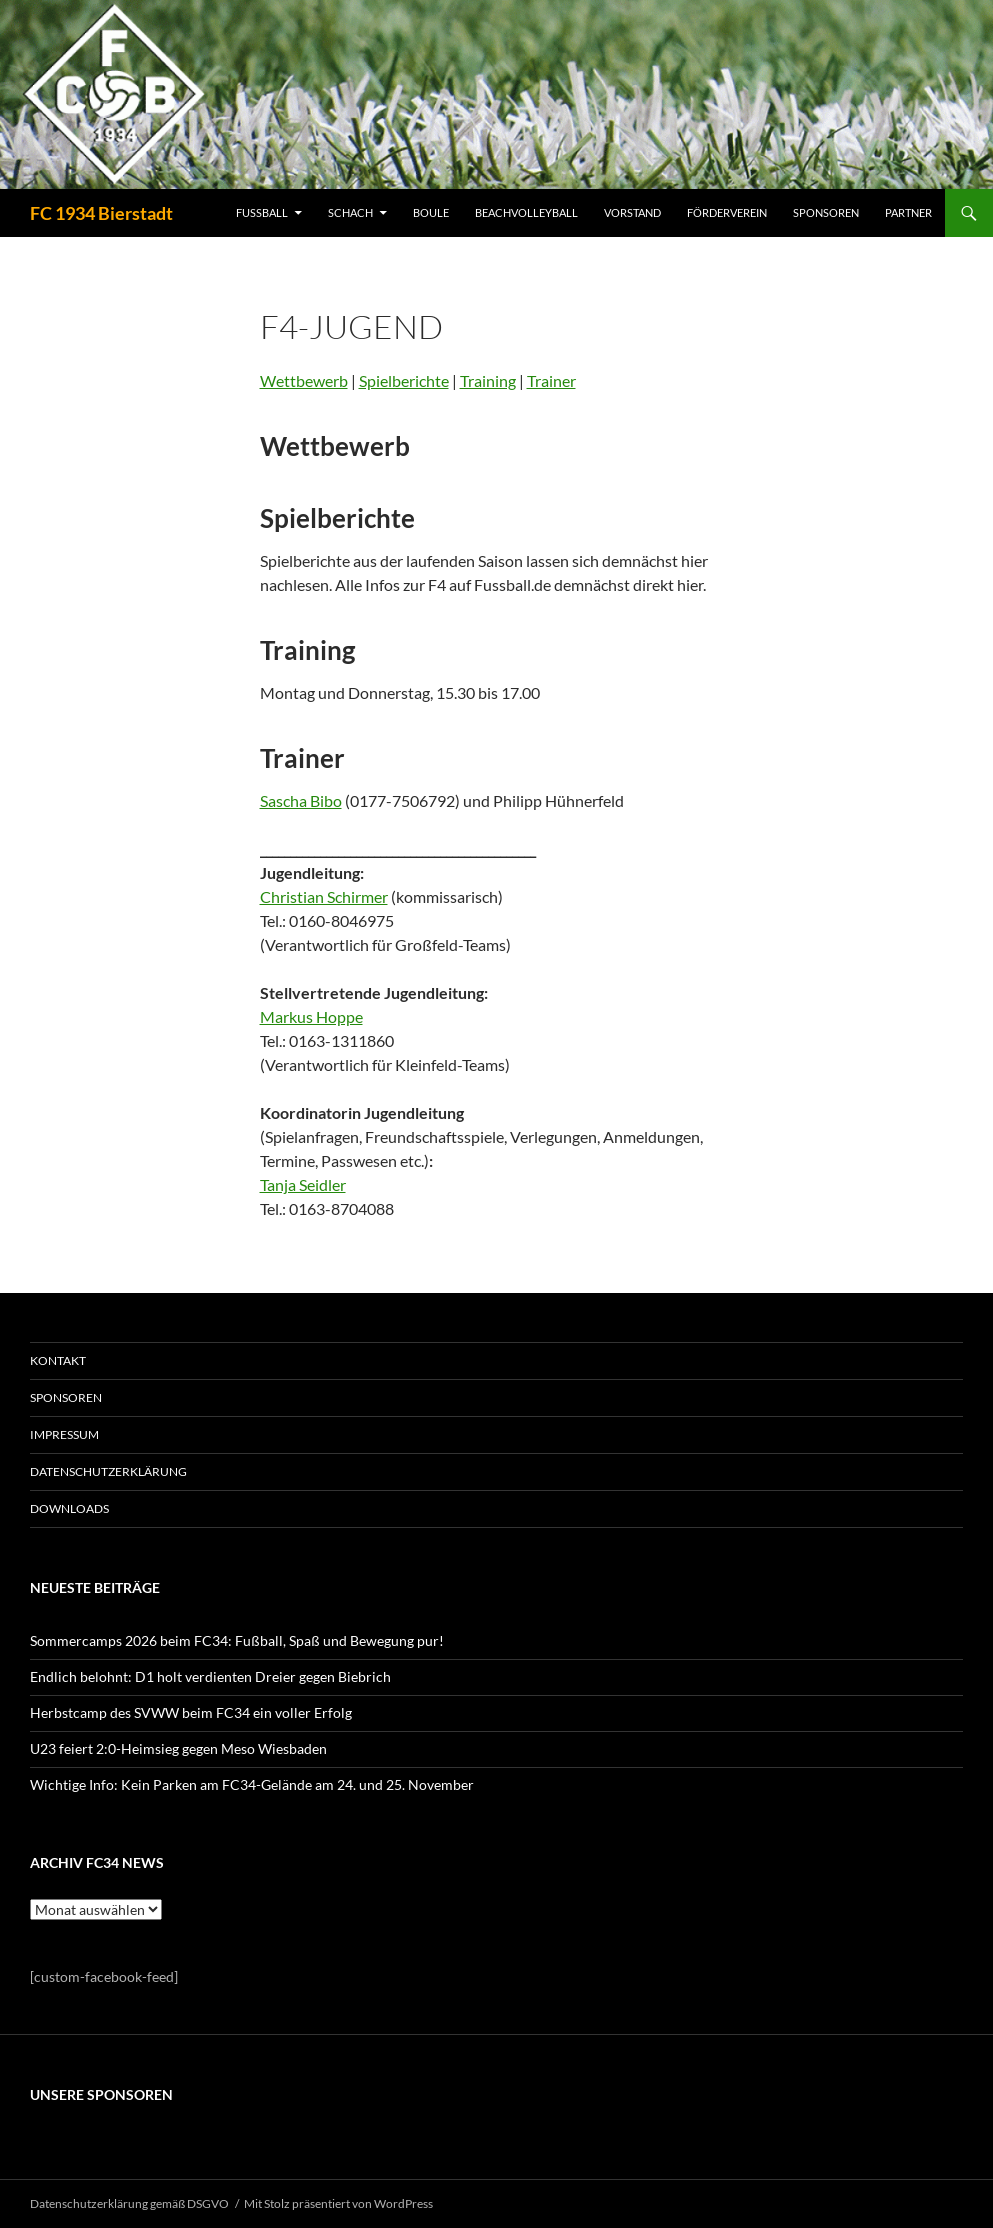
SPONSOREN (826, 212)
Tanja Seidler (303, 1184)
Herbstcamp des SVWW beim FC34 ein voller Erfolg (191, 1712)
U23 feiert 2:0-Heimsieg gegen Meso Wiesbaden (178, 1748)
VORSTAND (632, 212)
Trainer (551, 380)
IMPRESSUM (64, 1434)
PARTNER (908, 212)
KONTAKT (58, 1360)
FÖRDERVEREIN (727, 212)
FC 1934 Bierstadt (101, 213)
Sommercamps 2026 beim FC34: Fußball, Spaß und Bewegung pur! (237, 1640)
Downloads (69, 1508)
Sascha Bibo (301, 800)
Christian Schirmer (324, 896)
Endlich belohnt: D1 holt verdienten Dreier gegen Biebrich (210, 1676)
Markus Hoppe (311, 1016)
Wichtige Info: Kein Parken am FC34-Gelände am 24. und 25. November (252, 1784)
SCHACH (350, 212)
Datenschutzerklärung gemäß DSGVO (129, 2203)
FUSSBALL (262, 212)
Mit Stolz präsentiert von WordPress (338, 2203)
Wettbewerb (304, 380)
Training (488, 380)
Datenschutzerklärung (108, 1471)
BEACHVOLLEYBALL (526, 212)
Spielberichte (404, 380)
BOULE (431, 212)
